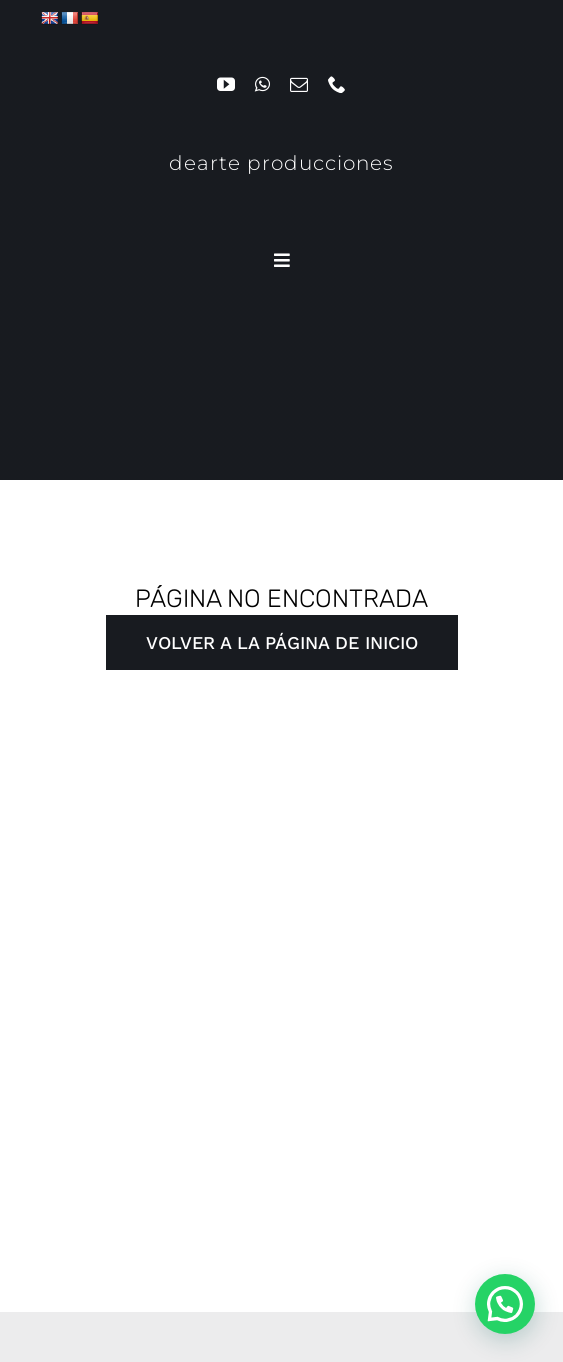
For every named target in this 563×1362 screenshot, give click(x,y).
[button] (505, 1304)
